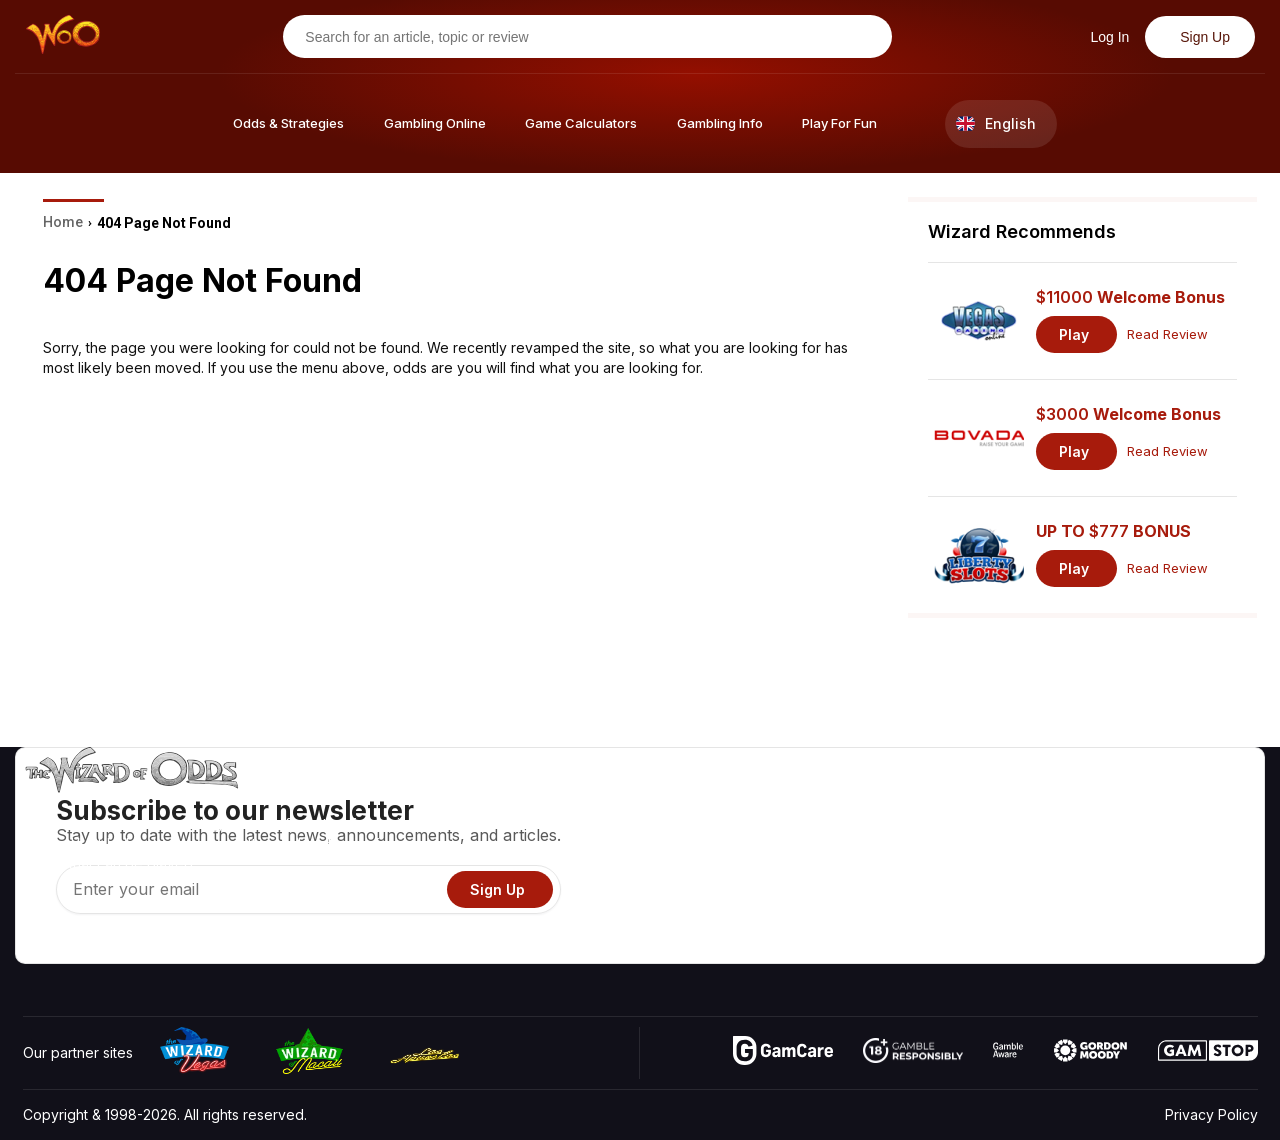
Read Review (1167, 334)
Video (1200, 802)
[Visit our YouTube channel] (40, 943)
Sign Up (1202, 37)
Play (1074, 334)
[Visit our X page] (84, 943)
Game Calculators (917, 831)
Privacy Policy (1211, 1114)
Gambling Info (905, 860)
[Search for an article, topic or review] (579, 37)
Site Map (1209, 860)
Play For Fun (900, 889)
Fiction (1201, 889)
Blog (1195, 831)
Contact (1097, 831)
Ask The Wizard (913, 947)
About (1091, 802)
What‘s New (1111, 889)
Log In (1107, 37)
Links (1088, 860)
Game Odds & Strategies (941, 802)
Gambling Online (913, 918)
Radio (1091, 918)
